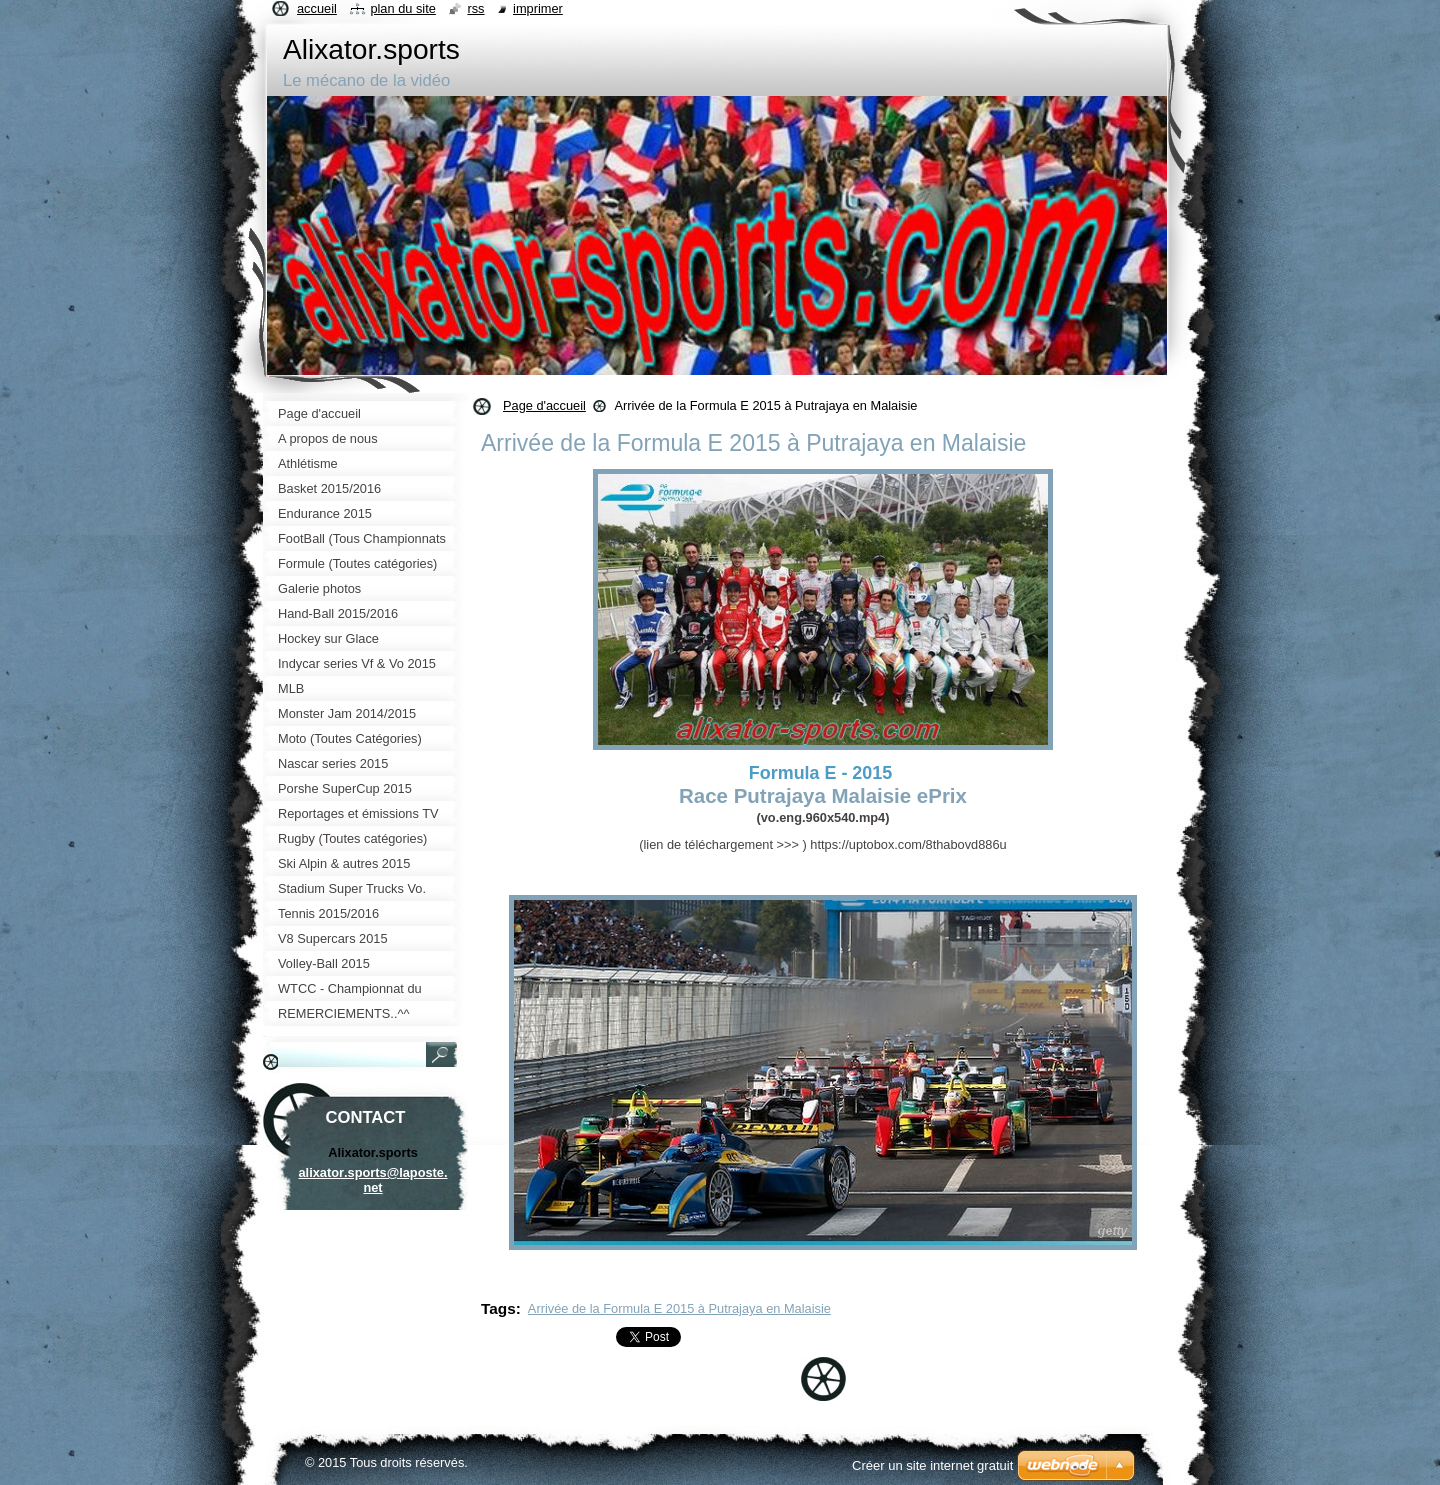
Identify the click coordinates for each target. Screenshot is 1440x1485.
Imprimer (538, 8)
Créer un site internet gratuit (932, 1465)
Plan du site (402, 8)
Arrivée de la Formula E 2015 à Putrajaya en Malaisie (679, 1308)
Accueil (317, 8)
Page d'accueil (544, 405)
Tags (498, 1308)
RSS (475, 8)
